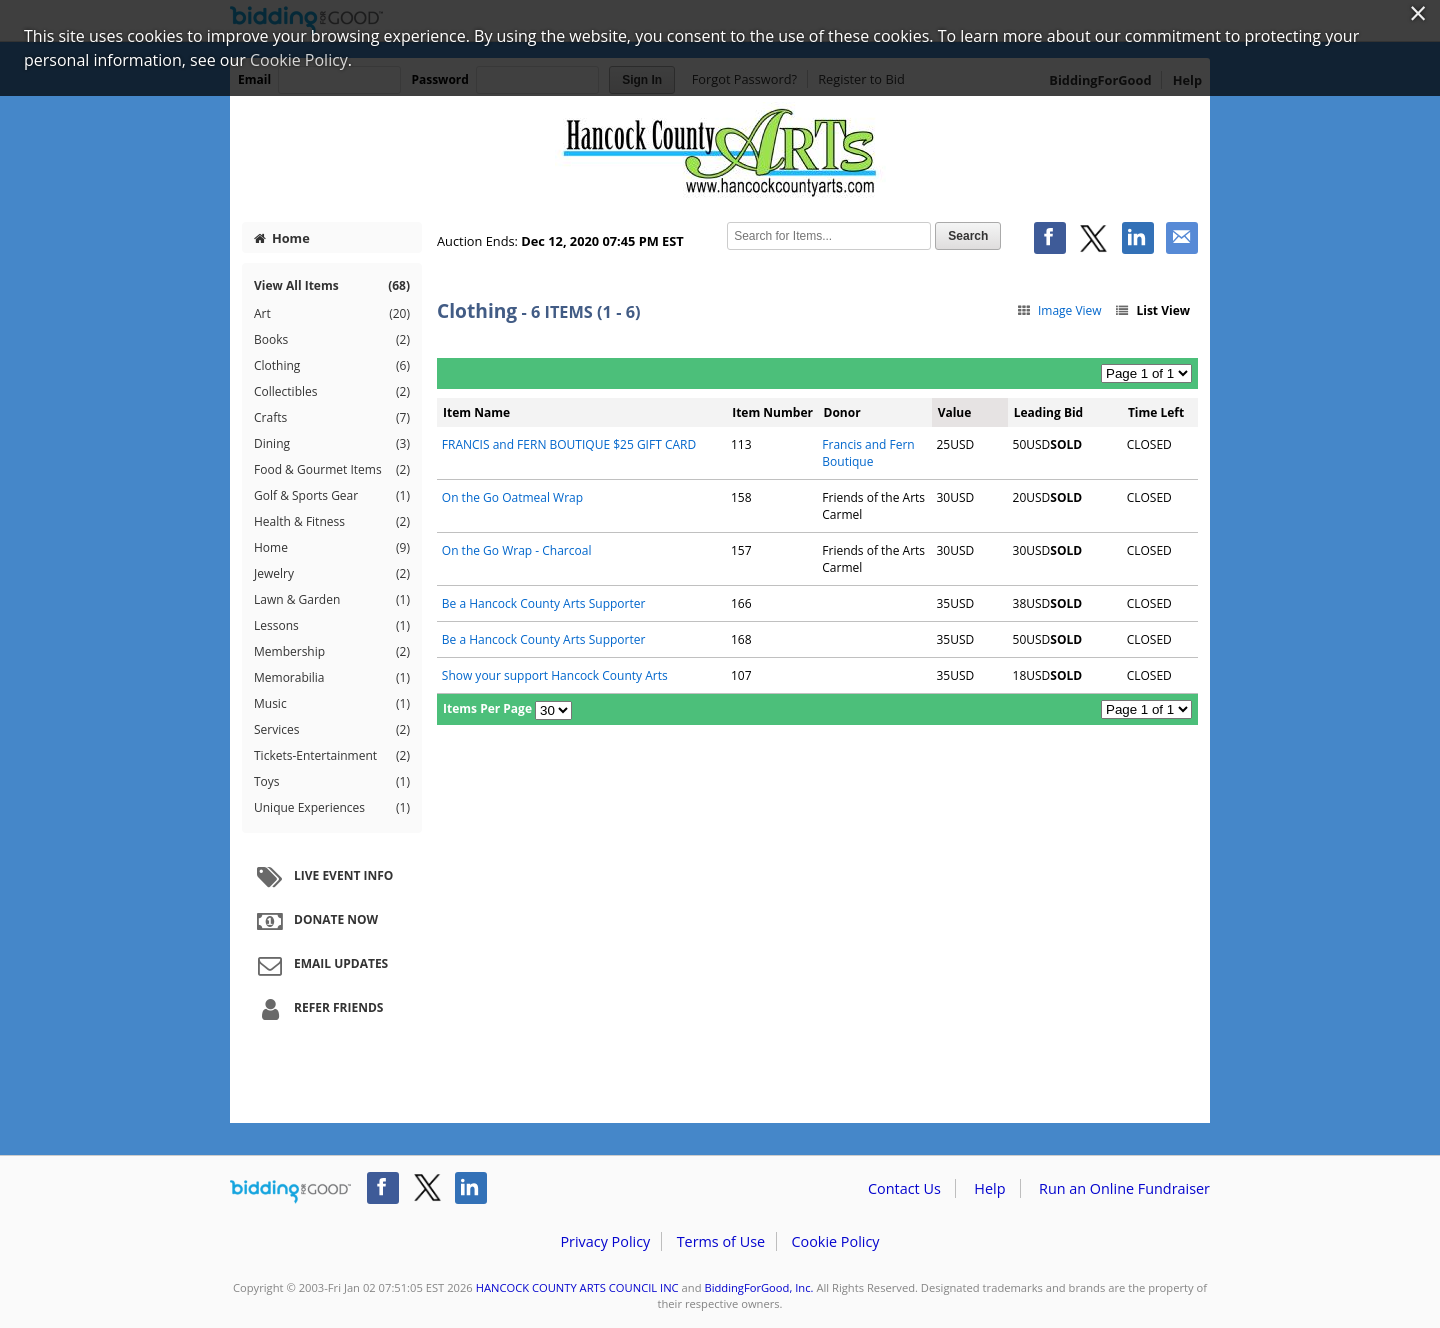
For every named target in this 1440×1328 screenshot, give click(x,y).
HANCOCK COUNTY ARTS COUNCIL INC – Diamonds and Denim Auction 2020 (720, 152)
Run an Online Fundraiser (1124, 1188)
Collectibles (332, 392)
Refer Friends (317, 1009)
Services (332, 730)
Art (332, 314)
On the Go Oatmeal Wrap (512, 497)
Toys (332, 782)
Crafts (332, 418)
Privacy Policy (605, 1241)
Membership (332, 652)
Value (955, 412)
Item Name (476, 412)
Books (332, 340)
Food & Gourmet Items (332, 470)
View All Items (332, 285)
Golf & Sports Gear (332, 496)
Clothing (332, 366)
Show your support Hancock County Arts (555, 675)
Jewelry (332, 574)
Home (282, 238)
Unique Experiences (332, 808)
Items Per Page (487, 708)
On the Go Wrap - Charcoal (517, 550)
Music (332, 704)
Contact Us (904, 1188)
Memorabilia (332, 678)
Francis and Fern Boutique (868, 453)
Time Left (1156, 412)
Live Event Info (322, 877)
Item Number (772, 412)
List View (1152, 310)
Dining (332, 444)
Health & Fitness (332, 522)
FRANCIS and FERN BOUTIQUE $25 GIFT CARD (569, 444)
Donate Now (315, 921)
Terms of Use (721, 1241)
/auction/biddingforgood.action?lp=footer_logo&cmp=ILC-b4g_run (290, 1192)
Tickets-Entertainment (332, 756)
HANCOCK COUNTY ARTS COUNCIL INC (577, 1287)
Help (989, 1188)
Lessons (332, 626)
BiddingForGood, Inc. (758, 1287)
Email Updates (320, 965)
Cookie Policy (835, 1241)
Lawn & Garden (332, 600)
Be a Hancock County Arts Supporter (544, 603)
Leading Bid (1048, 412)
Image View (1058, 310)
